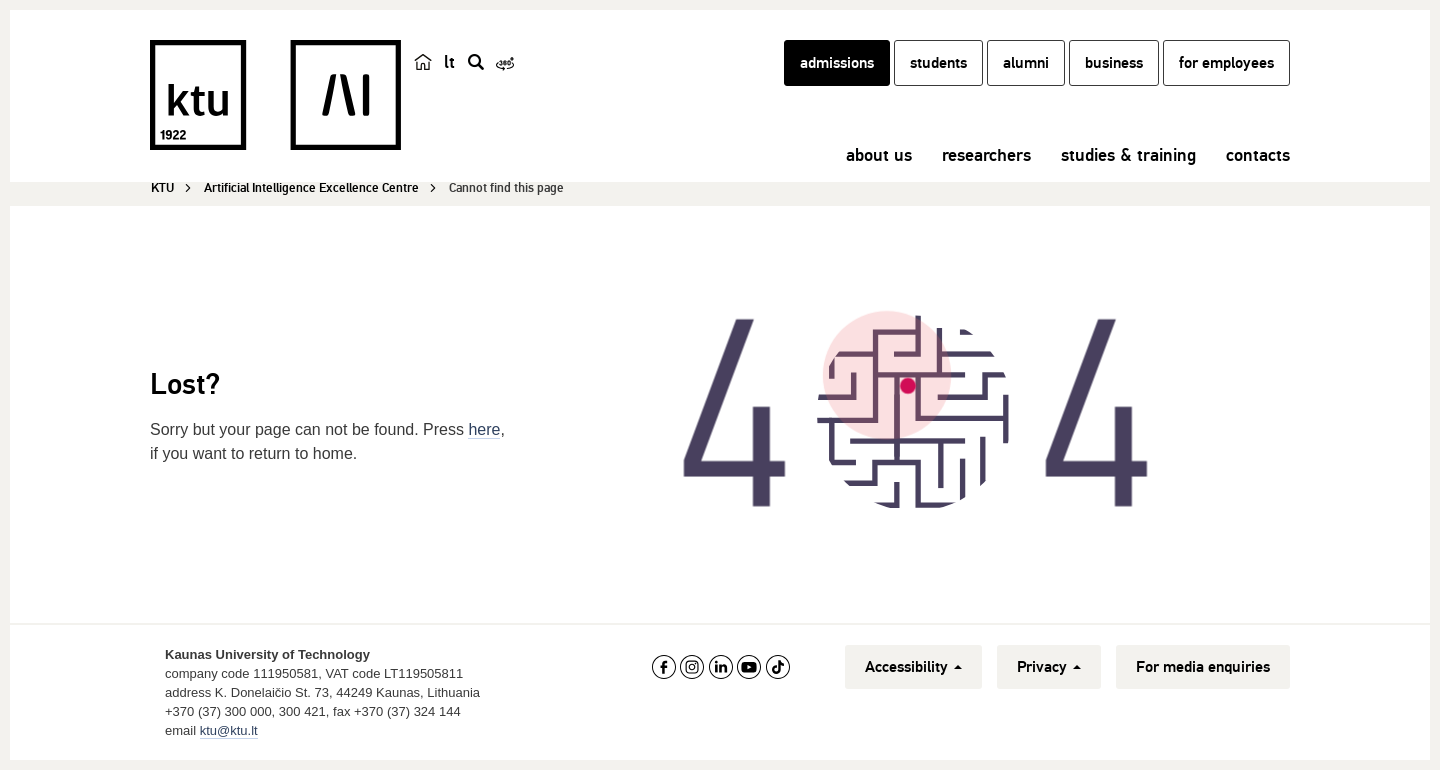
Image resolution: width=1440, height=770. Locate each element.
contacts (1258, 155)
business (1114, 63)
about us (879, 155)
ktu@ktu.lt (229, 730)
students (938, 63)
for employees (1226, 63)
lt (449, 62)
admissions (837, 63)
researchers (986, 155)
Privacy (1049, 667)
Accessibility (913, 667)
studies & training (1128, 155)
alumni (1026, 63)
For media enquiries (1203, 667)
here (484, 429)
